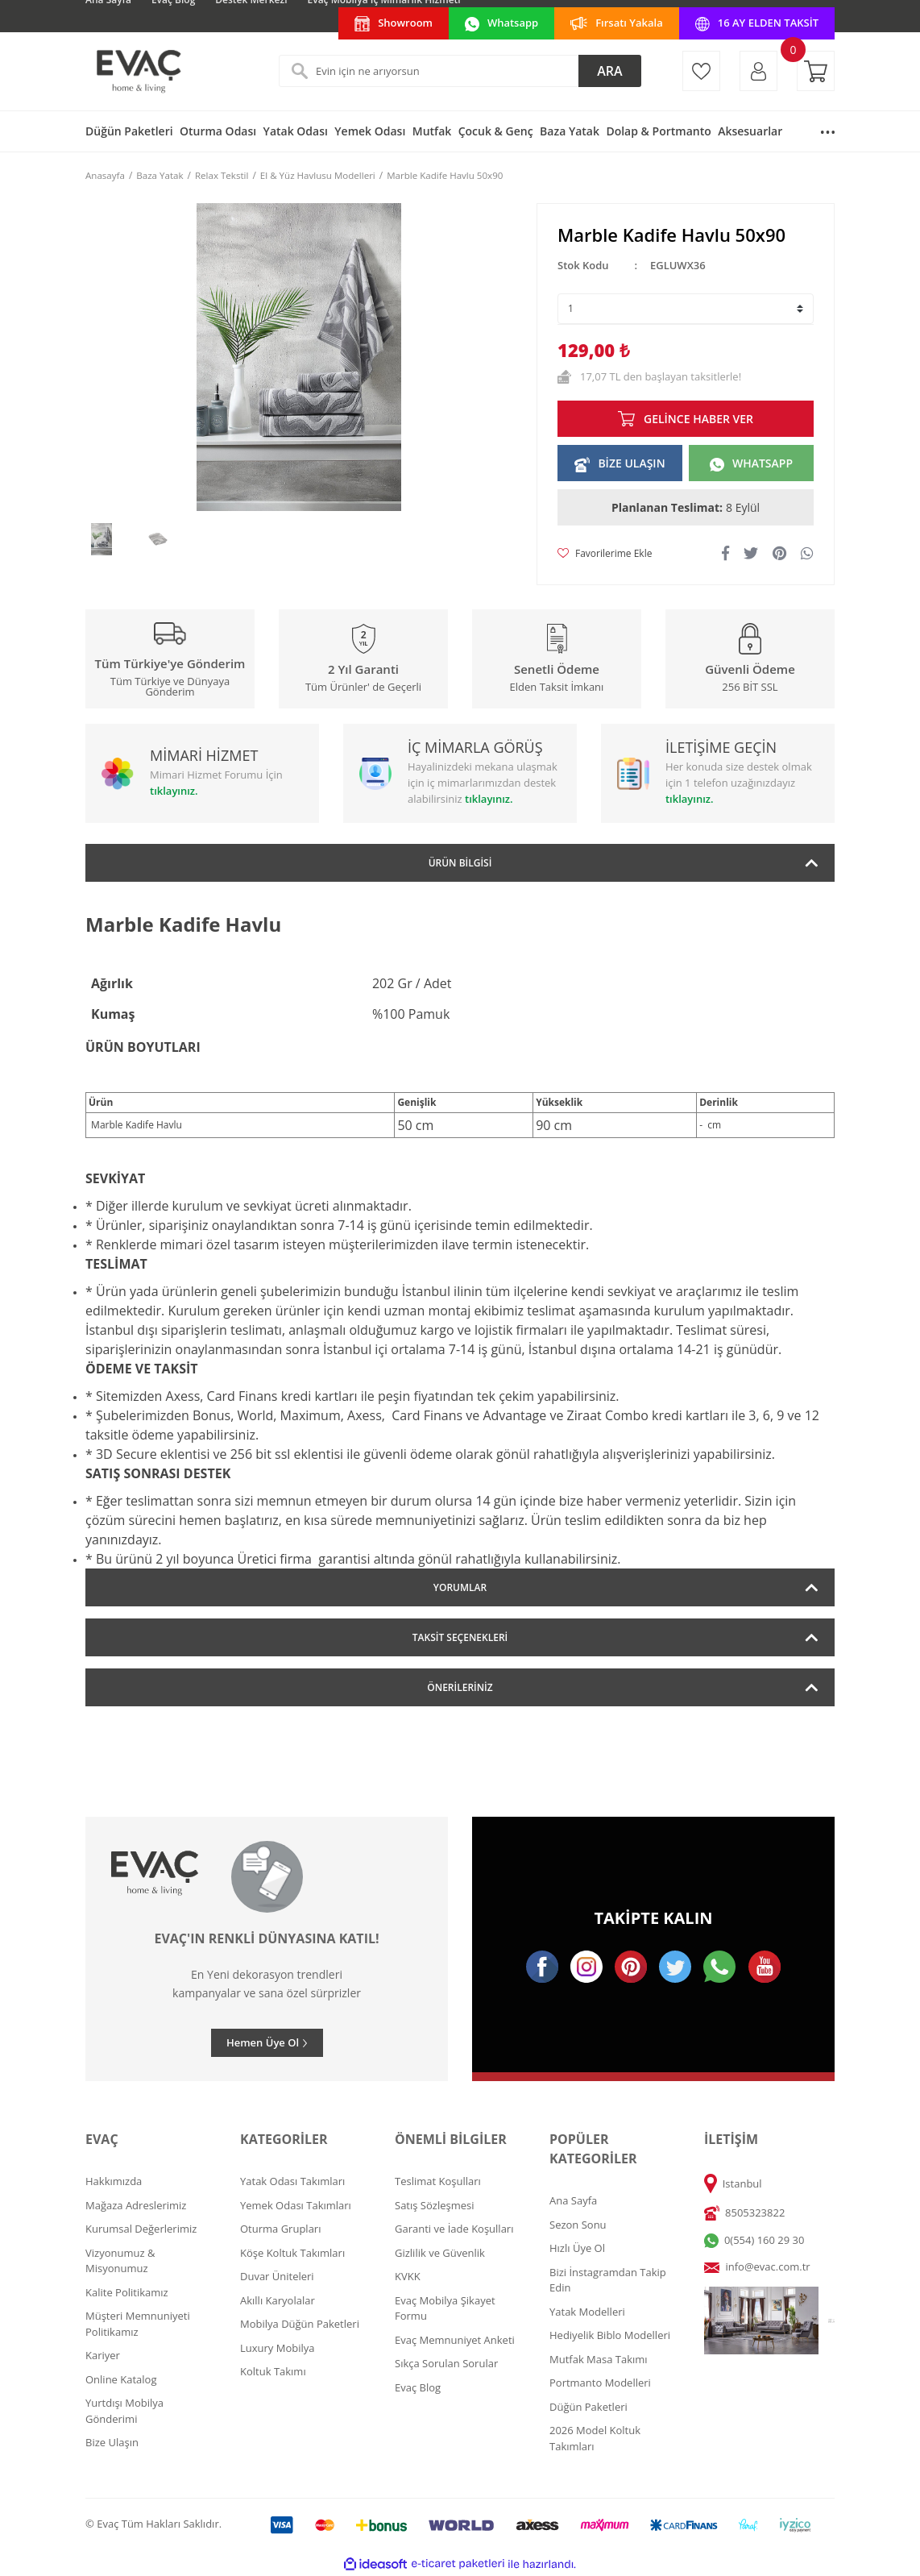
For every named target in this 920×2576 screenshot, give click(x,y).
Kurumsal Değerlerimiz (141, 2228)
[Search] (460, 71)
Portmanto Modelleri (600, 2382)
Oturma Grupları (280, 2228)
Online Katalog (121, 2379)
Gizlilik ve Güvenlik (440, 2253)
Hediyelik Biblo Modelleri (609, 2335)
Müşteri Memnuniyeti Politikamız (137, 2323)
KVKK (408, 2276)
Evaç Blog (418, 2387)
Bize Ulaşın (112, 2442)
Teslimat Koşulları (438, 2181)
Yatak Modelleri (587, 2311)
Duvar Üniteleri (277, 2276)
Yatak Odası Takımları (292, 2181)
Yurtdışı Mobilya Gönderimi (124, 2410)
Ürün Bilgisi (460, 863)
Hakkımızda (113, 2181)
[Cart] (816, 71)
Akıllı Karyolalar (277, 2300)
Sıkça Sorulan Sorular (446, 2363)
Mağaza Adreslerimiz (135, 2205)
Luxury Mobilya (277, 2348)
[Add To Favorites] (604, 553)
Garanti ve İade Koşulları (454, 2228)
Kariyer (102, 2355)
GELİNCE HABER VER (698, 418)
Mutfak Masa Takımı (598, 2359)
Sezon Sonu (578, 2224)
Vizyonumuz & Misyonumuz (120, 2261)
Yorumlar (460, 1587)
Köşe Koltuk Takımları (292, 2253)
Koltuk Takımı (273, 2371)
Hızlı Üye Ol (577, 2248)
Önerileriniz (459, 1687)
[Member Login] (758, 71)
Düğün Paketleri (588, 2406)
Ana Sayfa (573, 2200)
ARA (609, 71)
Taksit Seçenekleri (460, 1637)
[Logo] (137, 71)
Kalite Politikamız (126, 2292)
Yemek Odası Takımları (295, 2205)
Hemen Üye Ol (262, 2042)
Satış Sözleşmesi (434, 2205)
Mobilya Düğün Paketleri (299, 2323)
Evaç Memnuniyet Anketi (455, 2340)
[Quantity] (685, 308)
